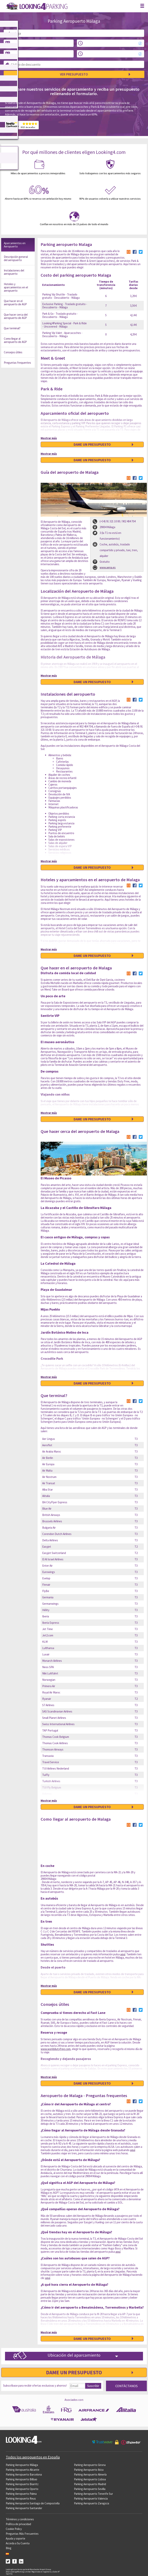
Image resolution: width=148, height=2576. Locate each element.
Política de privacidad (18, 2524)
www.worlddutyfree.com (56, 2049)
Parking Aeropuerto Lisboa (90, 2479)
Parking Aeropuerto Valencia (91, 2498)
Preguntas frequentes (17, 362)
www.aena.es (108, 567)
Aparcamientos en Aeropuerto (14, 244)
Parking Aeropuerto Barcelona (24, 2474)
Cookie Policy (14, 2529)
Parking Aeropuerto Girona (90, 2465)
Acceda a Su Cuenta (17, 2543)
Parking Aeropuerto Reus (21, 2498)
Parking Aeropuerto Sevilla (89, 2489)
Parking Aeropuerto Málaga (22, 2465)
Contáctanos (126, 2386)
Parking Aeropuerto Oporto (22, 2489)
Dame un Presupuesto (92, 444)
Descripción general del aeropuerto (16, 258)
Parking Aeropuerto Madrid (90, 2484)
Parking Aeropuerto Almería (90, 2474)
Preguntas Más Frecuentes (22, 2533)
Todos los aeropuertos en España (33, 2457)
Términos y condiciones (20, 2519)
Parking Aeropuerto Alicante (22, 2469)
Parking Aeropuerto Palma (21, 2494)
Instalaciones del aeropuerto (14, 272)
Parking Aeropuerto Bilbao (21, 2479)
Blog (8, 2548)
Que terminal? (12, 328)
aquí (122, 1954)
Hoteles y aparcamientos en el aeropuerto (16, 287)
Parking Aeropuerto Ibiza (88, 2469)
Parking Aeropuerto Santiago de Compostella (33, 2503)
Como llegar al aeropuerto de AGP (15, 340)
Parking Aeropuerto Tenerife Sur (93, 2494)
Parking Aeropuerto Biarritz (22, 2484)
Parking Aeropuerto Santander (24, 2508)
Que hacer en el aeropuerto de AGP (15, 302)
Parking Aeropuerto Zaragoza (91, 2503)
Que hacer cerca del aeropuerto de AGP (16, 316)
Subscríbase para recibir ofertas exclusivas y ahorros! (35, 2385)
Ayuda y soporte (15, 2538)
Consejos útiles (13, 352)
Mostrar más (49, 438)
